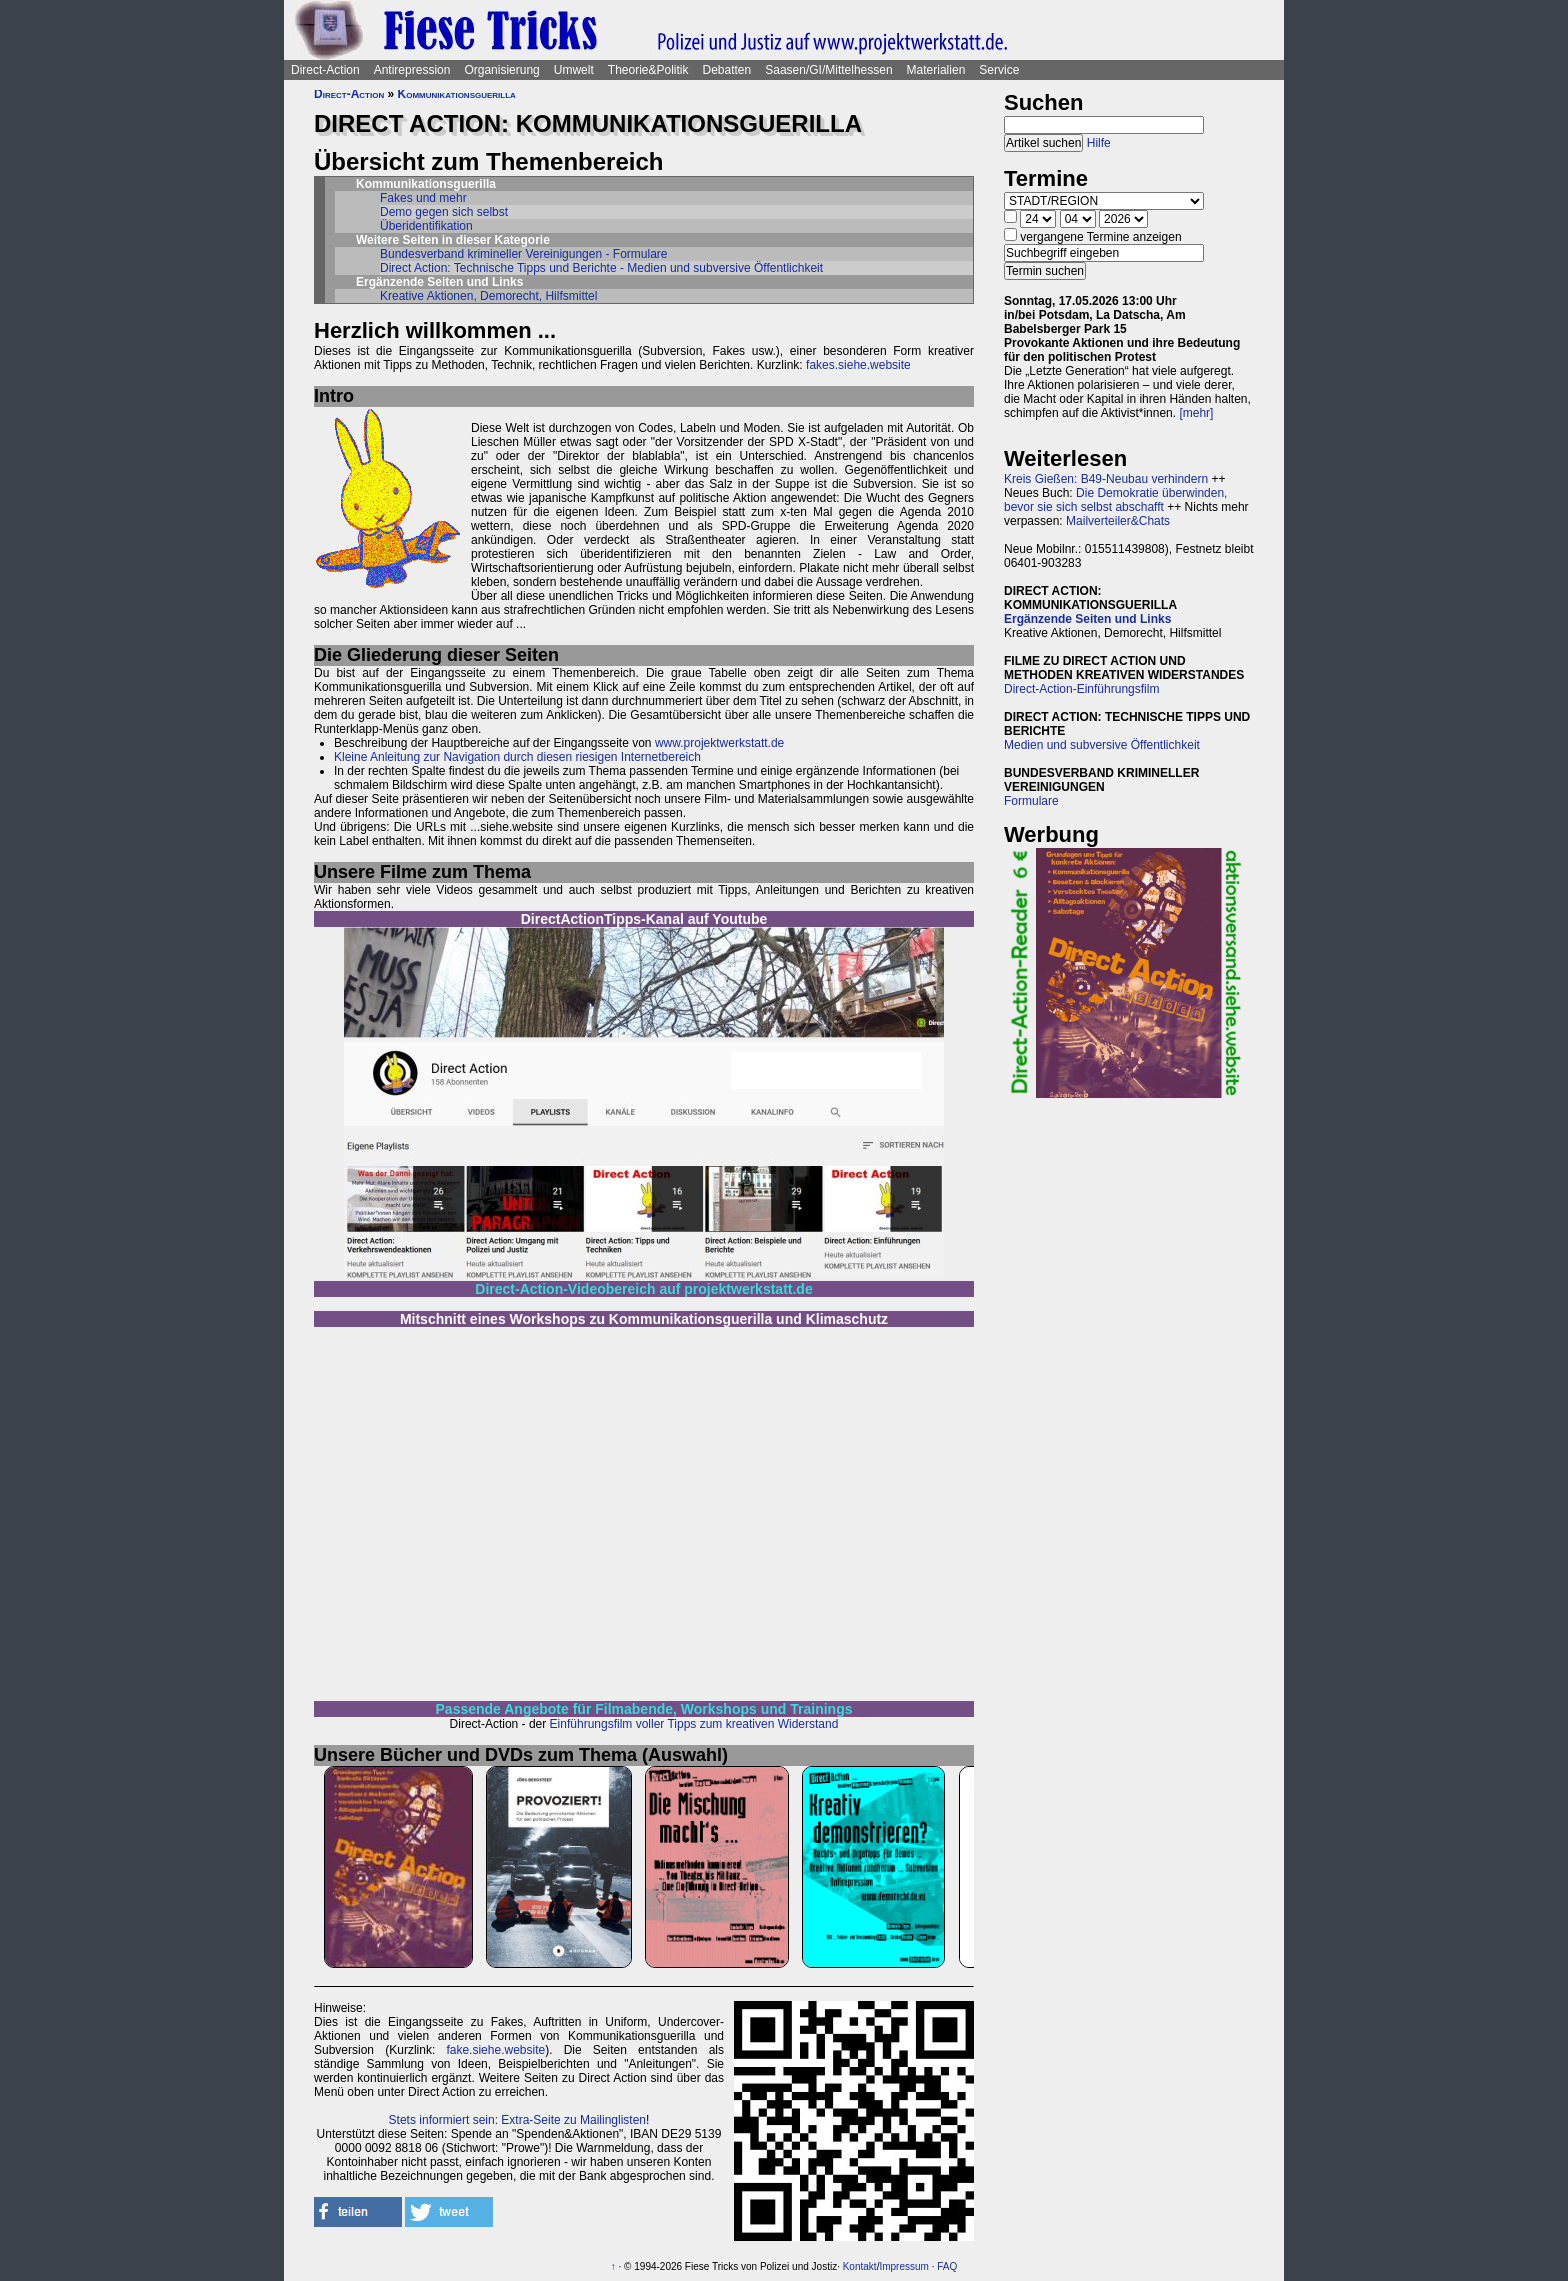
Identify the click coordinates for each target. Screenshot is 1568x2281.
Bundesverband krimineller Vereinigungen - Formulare (523, 254)
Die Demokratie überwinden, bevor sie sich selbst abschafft (1115, 500)
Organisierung (501, 70)
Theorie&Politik (648, 70)
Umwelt (574, 70)
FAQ (947, 2266)
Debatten (727, 70)
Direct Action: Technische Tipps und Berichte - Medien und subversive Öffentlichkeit (601, 268)
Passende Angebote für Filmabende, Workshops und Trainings (644, 1709)
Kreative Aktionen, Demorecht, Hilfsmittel (488, 296)
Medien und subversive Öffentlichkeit (1102, 745)
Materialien (936, 70)
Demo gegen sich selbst (444, 212)
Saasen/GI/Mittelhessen (828, 70)
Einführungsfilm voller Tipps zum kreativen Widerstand (694, 1724)
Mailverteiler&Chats (1118, 521)
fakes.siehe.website (858, 365)
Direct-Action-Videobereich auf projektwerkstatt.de (643, 1289)
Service (999, 70)
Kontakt (860, 2266)
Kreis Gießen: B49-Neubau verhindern (1106, 479)
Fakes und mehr (423, 198)
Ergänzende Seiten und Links (1087, 619)
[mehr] (1196, 413)
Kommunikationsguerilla (457, 94)
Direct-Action (325, 70)
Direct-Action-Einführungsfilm (1081, 689)
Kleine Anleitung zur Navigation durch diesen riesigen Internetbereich (517, 757)
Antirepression (412, 70)
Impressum (903, 2266)
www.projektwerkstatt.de (719, 743)
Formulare (1031, 801)
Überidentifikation (426, 226)
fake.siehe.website (495, 2050)
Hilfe (1099, 143)
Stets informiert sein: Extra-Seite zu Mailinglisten (517, 2120)
